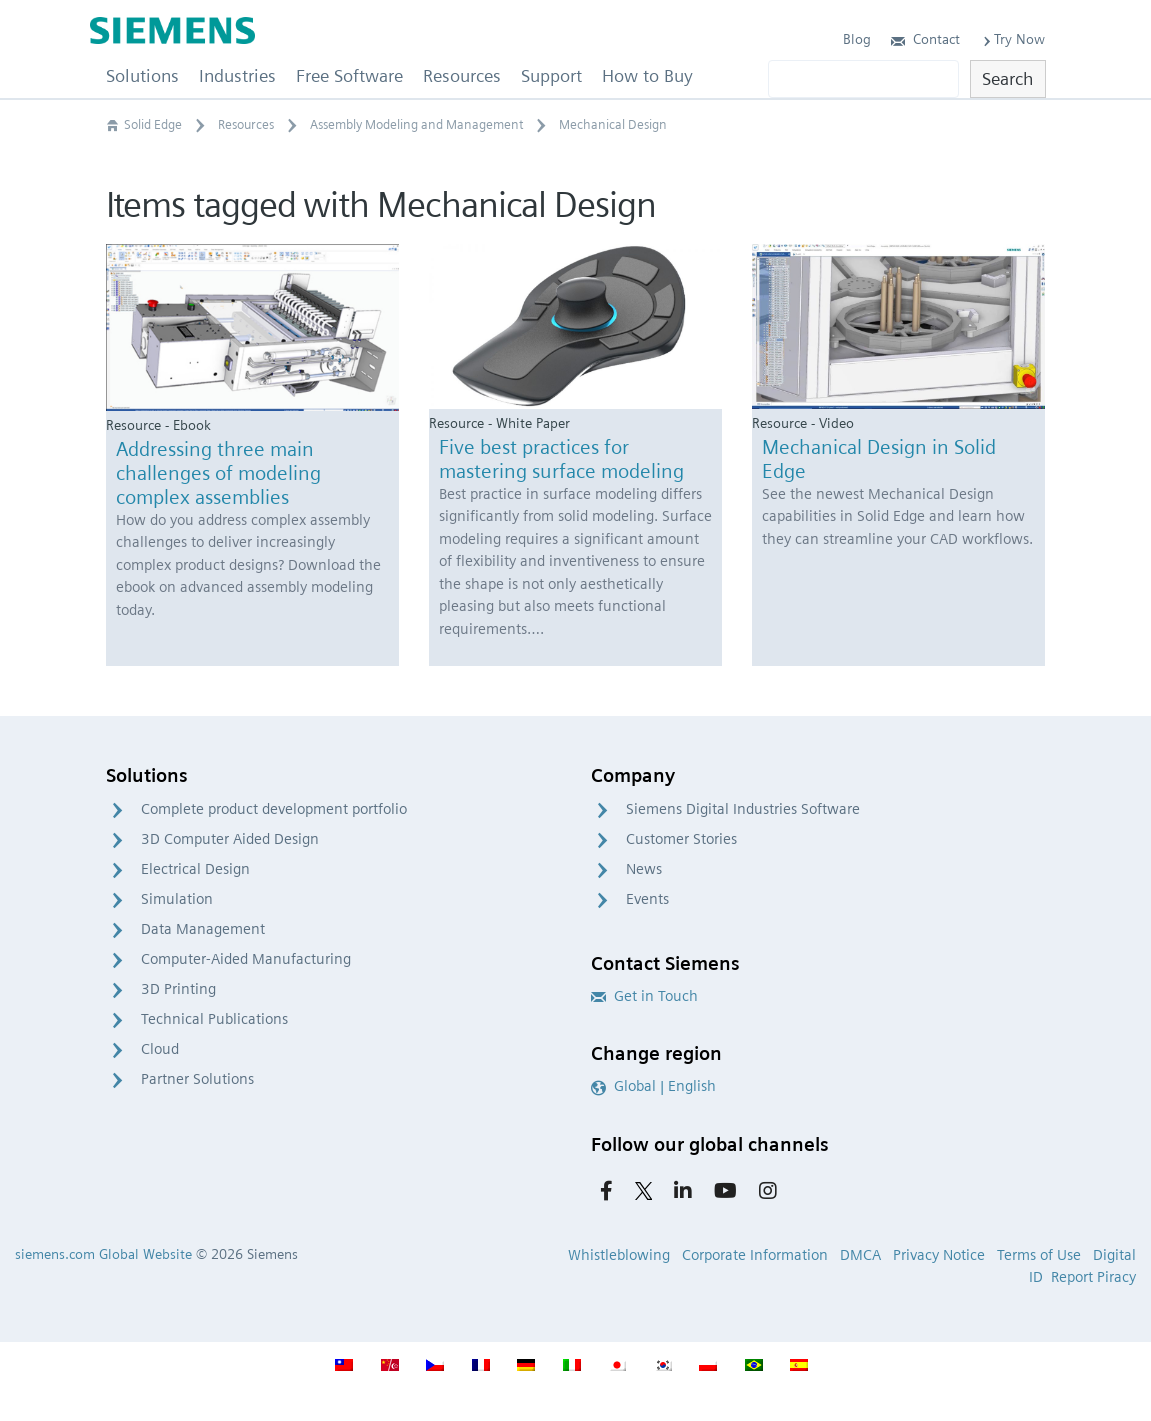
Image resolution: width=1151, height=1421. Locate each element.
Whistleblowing (619, 1255)
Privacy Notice (939, 1255)
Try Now (1012, 39)
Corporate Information (755, 1255)
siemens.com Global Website (103, 1254)
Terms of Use (1039, 1255)
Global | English (653, 1086)
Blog (857, 39)
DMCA (860, 1255)
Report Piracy (1093, 1277)
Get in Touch (644, 996)
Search (1007, 78)
